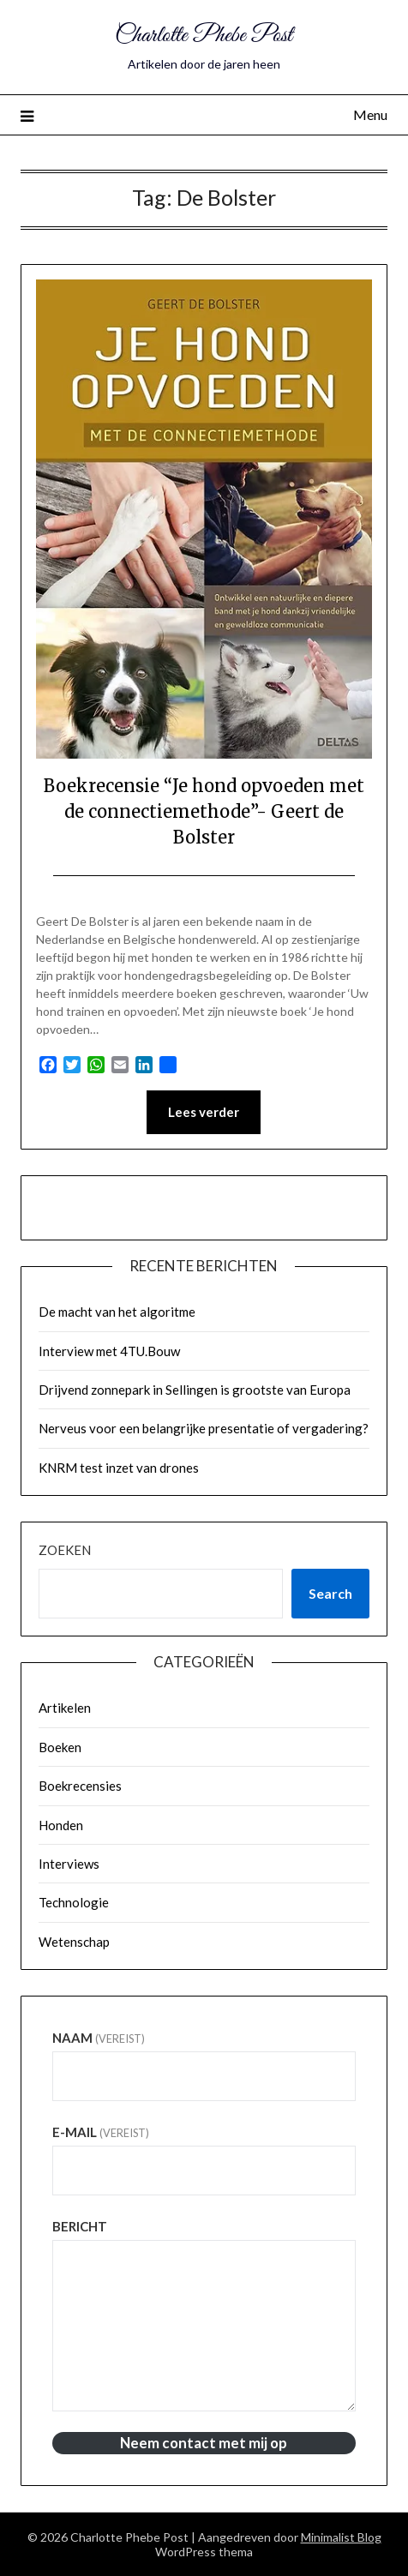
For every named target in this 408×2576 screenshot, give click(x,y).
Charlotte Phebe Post (203, 35)
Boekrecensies (80, 1785)
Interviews (69, 1863)
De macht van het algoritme (117, 1311)
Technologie (74, 1902)
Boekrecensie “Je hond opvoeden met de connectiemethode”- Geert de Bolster (204, 811)
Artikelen (65, 1707)
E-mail (100, 2132)
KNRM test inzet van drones (119, 1467)
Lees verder (203, 1112)
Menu (370, 114)
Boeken (60, 1747)
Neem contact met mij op (203, 2443)
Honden (61, 1825)
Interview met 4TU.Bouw (109, 1351)
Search (330, 1593)
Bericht (79, 2226)
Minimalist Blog (341, 2537)
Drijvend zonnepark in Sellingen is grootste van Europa (195, 1389)
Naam (98, 2037)
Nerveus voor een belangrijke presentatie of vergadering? (204, 1428)
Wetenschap (74, 1941)
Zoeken (65, 1550)
